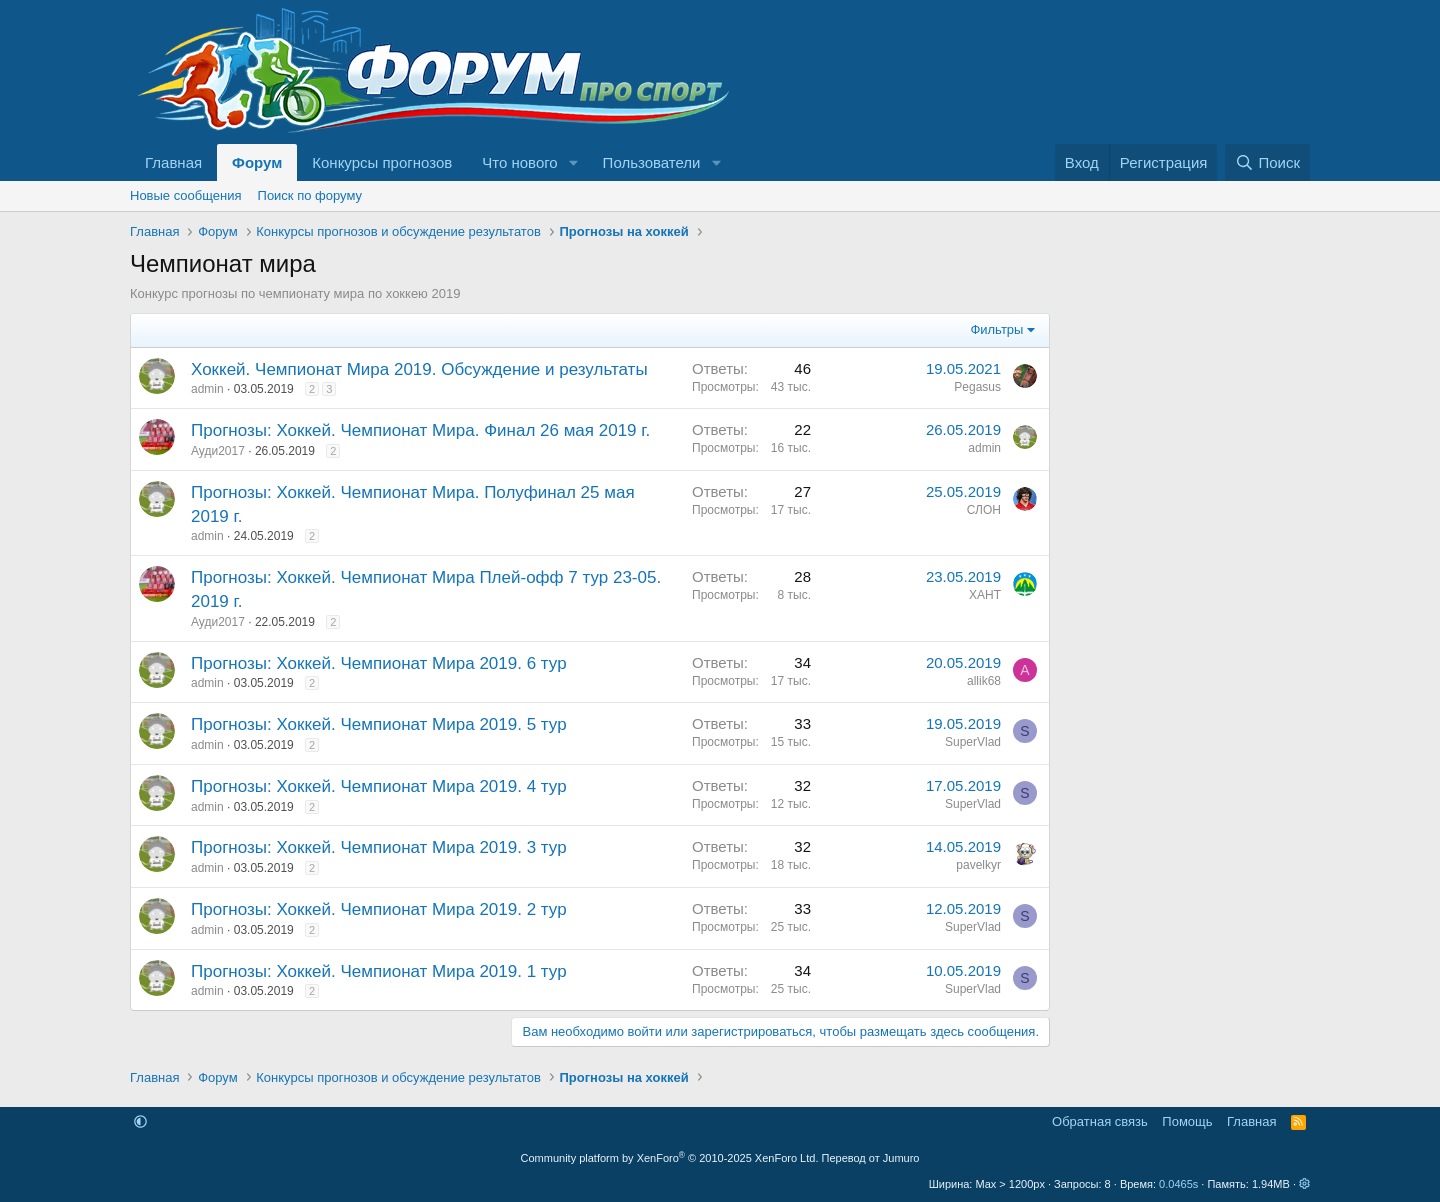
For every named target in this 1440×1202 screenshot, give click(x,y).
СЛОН (984, 510)
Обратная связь (1100, 1121)
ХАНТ (985, 595)
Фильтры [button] (996, 329)
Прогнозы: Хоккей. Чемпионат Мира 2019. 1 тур (379, 971)
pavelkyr (978, 865)
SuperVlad (973, 742)
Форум (257, 162)
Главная (173, 162)
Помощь (1187, 1121)
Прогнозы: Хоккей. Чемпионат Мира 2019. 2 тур (379, 909)
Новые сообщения (186, 195)
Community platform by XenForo (670, 1158)
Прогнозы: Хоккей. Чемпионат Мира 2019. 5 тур (379, 724)
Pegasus (977, 387)
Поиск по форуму (310, 195)
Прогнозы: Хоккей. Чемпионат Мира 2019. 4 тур (379, 786)
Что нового (519, 162)
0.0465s (1178, 1184)
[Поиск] (1267, 162)
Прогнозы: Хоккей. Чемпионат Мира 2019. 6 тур (379, 663)
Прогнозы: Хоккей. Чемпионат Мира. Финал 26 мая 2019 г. (420, 430)
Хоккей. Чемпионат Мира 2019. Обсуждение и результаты (419, 369)
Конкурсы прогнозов (382, 162)
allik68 (984, 681)
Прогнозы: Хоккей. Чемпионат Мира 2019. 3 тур (379, 847)
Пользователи (652, 162)
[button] (574, 162)
